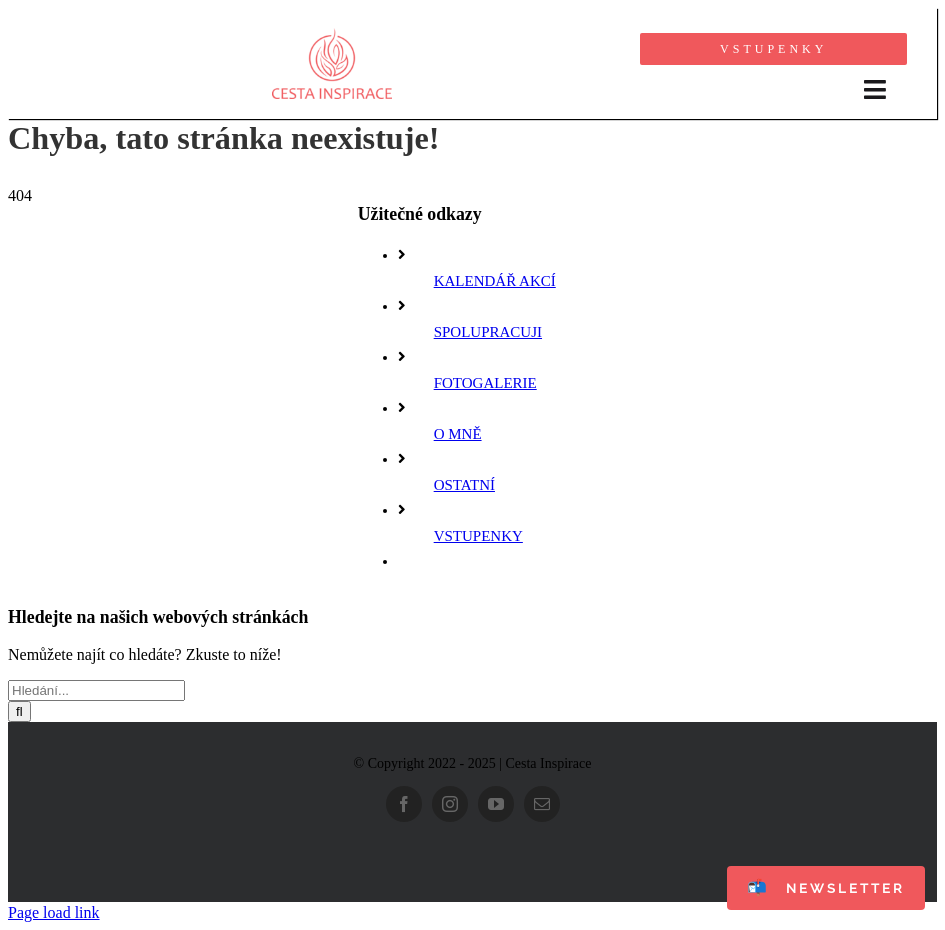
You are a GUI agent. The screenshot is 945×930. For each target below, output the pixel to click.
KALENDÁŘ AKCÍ (495, 281)
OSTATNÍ (464, 485)
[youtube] (496, 804)
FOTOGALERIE (485, 383)
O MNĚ (458, 434)
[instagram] (450, 804)
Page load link (54, 912)
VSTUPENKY (478, 536)
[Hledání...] (96, 690)
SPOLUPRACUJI (488, 332)
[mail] (542, 804)
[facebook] (404, 804)
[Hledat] (19, 711)
